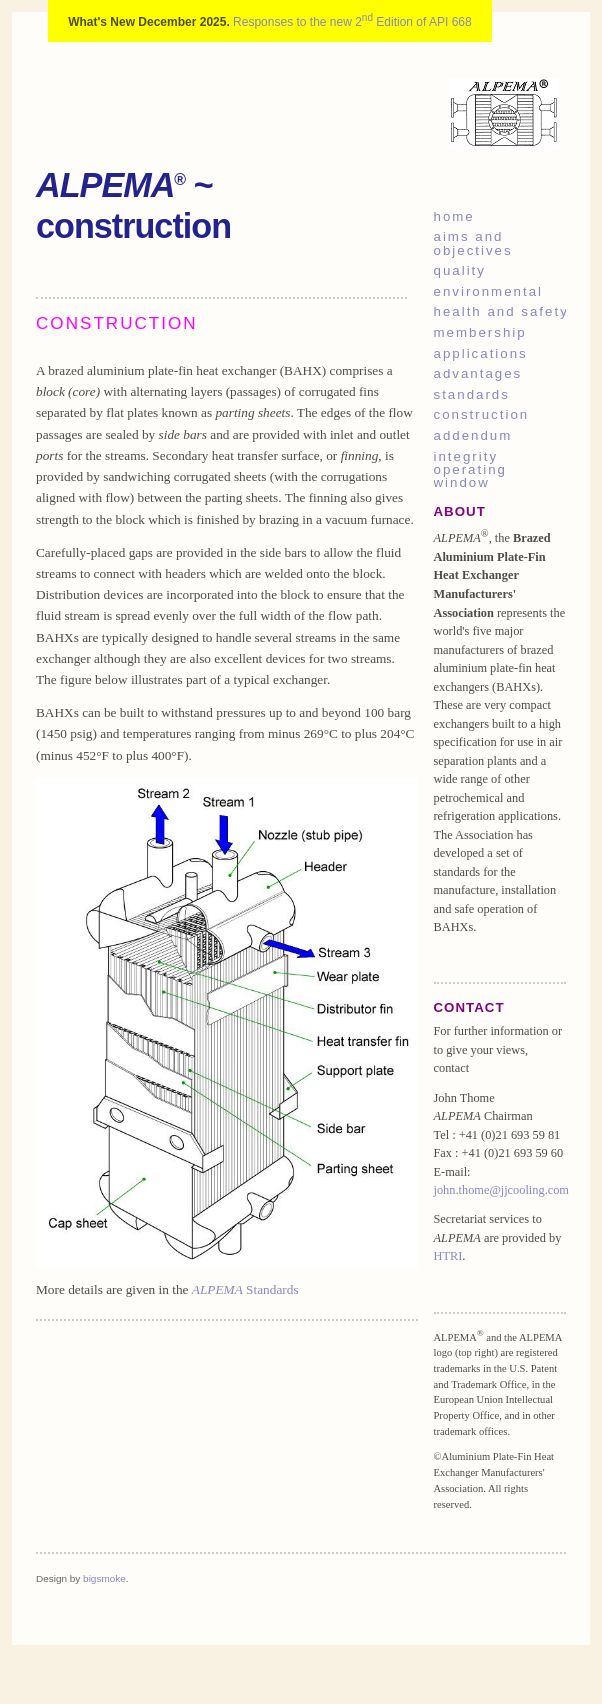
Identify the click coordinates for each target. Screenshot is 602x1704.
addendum (473, 435)
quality (460, 270)
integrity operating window (470, 470)
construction (482, 414)
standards (472, 394)
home (454, 216)
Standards (245, 1289)
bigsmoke (104, 1578)
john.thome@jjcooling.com (501, 1190)
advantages (478, 373)
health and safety (500, 311)
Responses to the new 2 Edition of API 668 (352, 22)
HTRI (448, 1256)
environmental (489, 291)
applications (481, 353)
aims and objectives (473, 243)
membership (480, 332)
